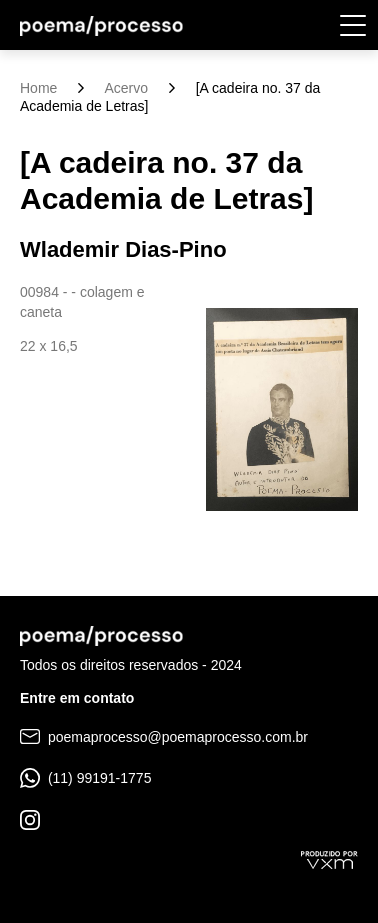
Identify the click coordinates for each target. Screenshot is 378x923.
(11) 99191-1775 (85, 778)
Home (38, 88)
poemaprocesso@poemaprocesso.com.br (164, 737)
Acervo (126, 88)
